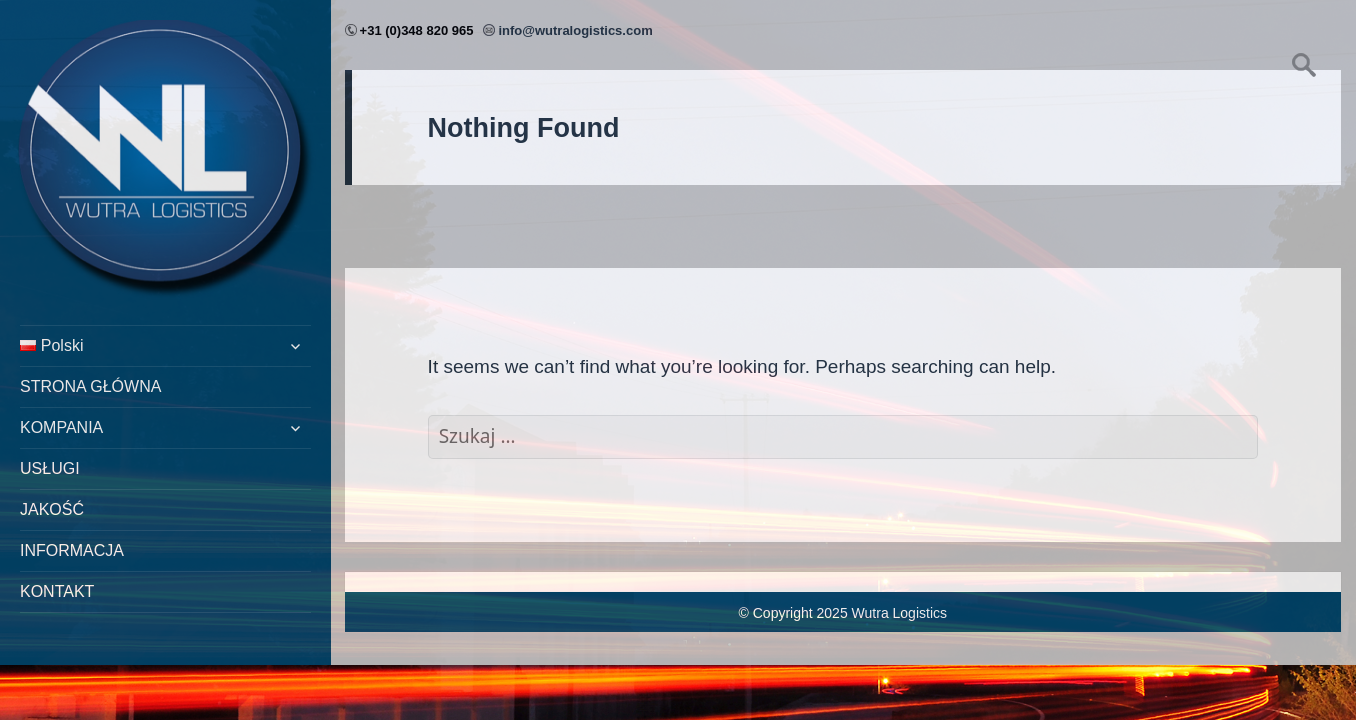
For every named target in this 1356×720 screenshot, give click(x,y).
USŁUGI (50, 468)
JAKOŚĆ (52, 509)
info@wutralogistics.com (575, 30)
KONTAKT (57, 591)
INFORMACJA (72, 550)
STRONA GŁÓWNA (90, 386)
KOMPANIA (61, 427)
